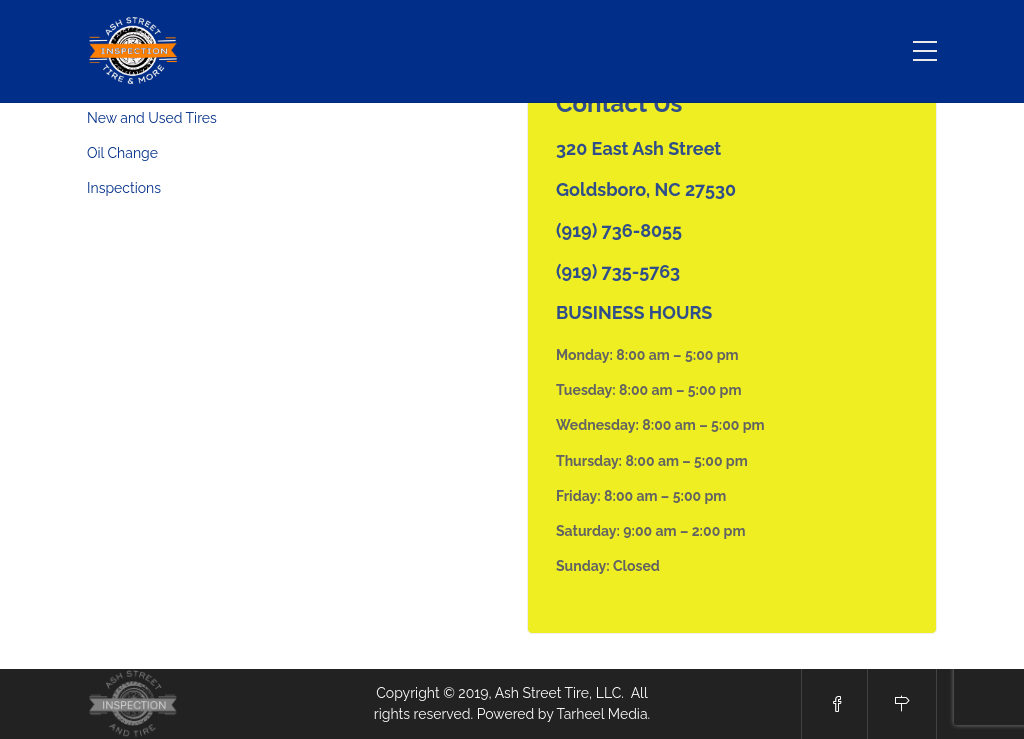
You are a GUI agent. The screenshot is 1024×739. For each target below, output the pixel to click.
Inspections (124, 188)
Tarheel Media (602, 714)
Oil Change (122, 153)
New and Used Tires (152, 118)
